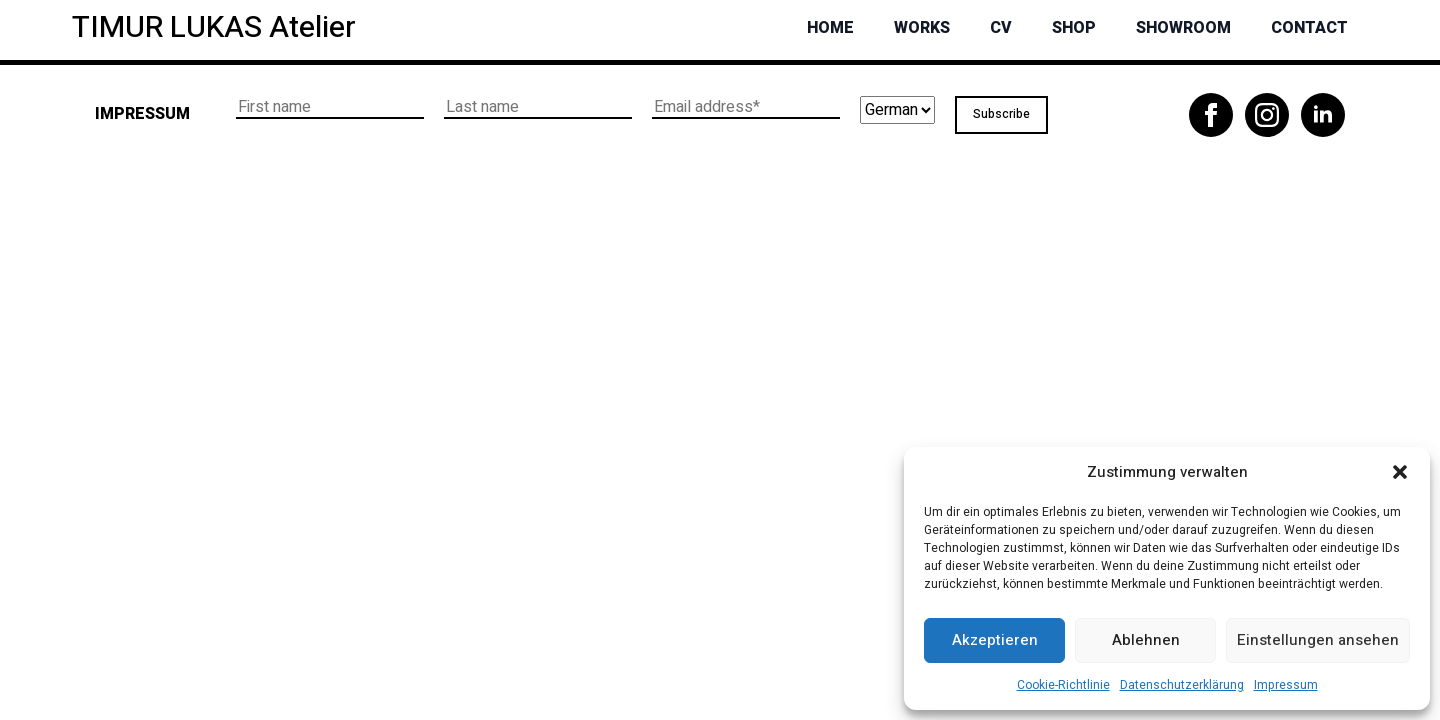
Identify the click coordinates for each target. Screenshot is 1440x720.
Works (922, 28)
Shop (1074, 28)
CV (1001, 28)
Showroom (1183, 28)
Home (830, 28)
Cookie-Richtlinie (1063, 685)
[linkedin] (1323, 115)
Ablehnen (1146, 640)
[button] (1400, 472)
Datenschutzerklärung (1182, 685)
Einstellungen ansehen (1318, 640)
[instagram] (1267, 115)
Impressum (1286, 685)
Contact (1309, 28)
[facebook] (1211, 115)
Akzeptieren (995, 640)
